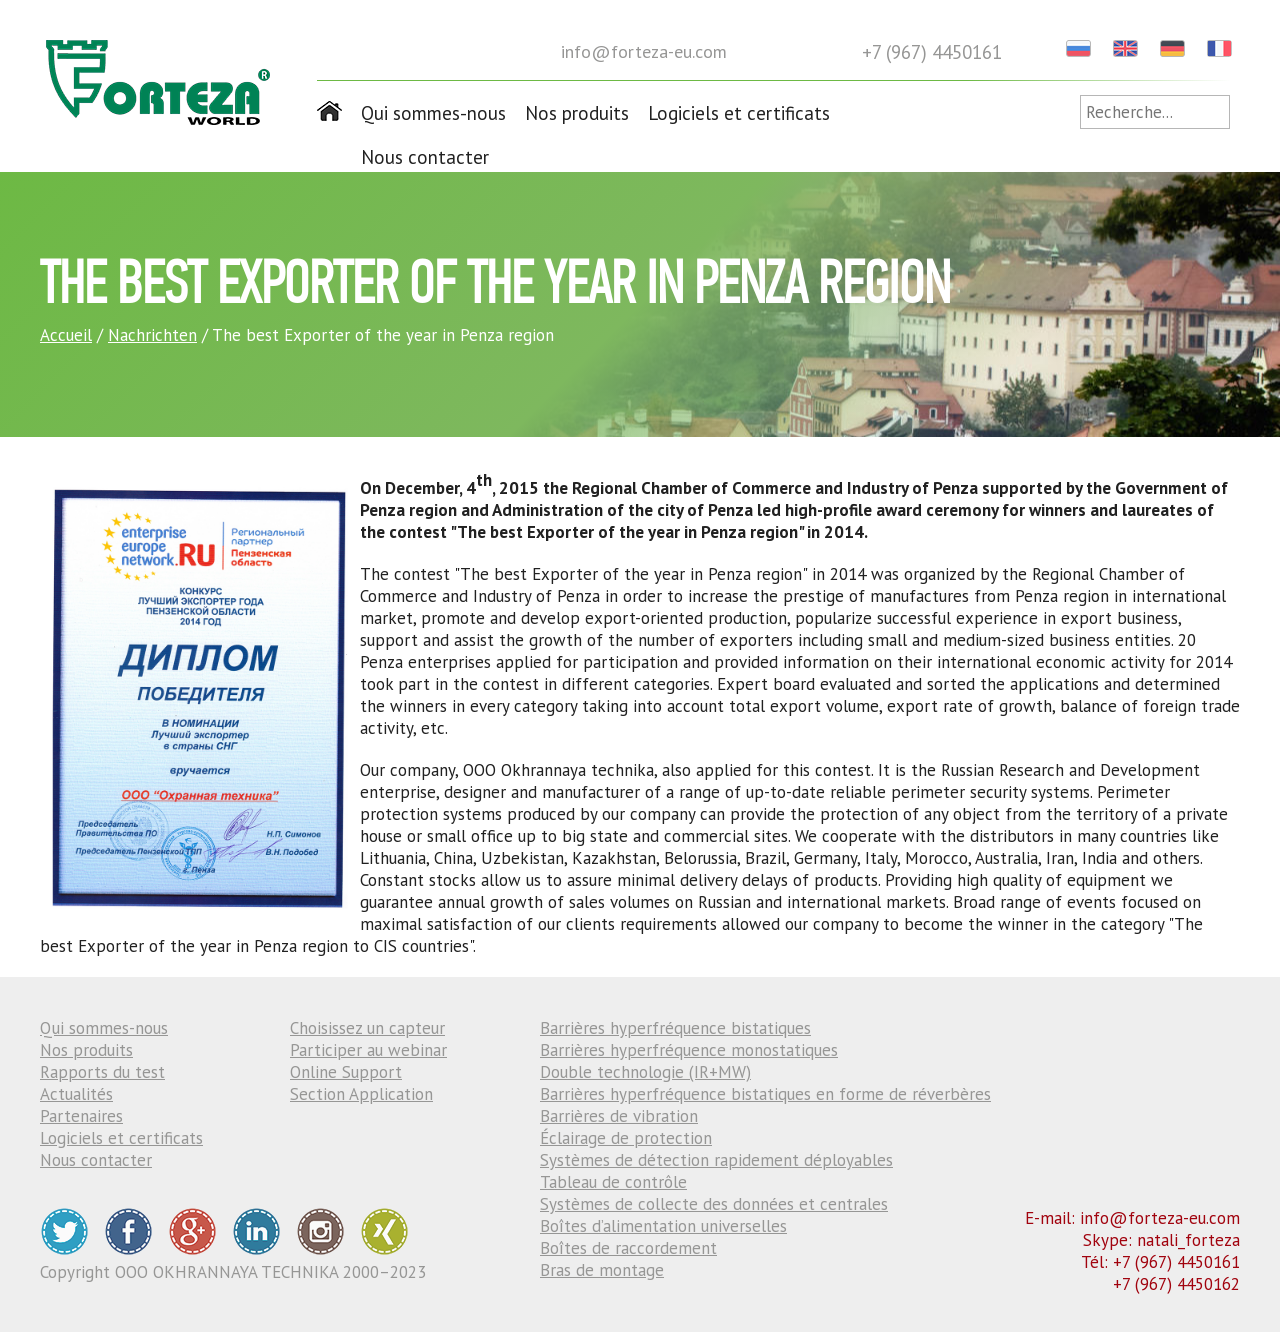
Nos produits (577, 113)
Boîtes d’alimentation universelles (663, 1226)
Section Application (361, 1094)
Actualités (76, 1094)
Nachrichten (152, 335)
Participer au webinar (368, 1050)
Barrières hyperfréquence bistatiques (675, 1028)
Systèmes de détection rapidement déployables (716, 1160)
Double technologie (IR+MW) (645, 1072)
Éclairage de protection (626, 1138)
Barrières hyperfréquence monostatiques (689, 1050)
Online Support (346, 1072)
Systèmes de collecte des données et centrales (714, 1204)
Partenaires (81, 1116)
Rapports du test (102, 1072)
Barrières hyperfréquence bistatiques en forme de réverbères (765, 1094)
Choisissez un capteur (367, 1028)
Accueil (66, 335)
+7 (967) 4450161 (932, 52)
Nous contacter (425, 157)
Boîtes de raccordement (628, 1248)
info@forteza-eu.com (644, 51)
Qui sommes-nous (433, 113)
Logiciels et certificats (739, 113)
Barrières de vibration (619, 1116)
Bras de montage (602, 1270)
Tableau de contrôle (613, 1182)
